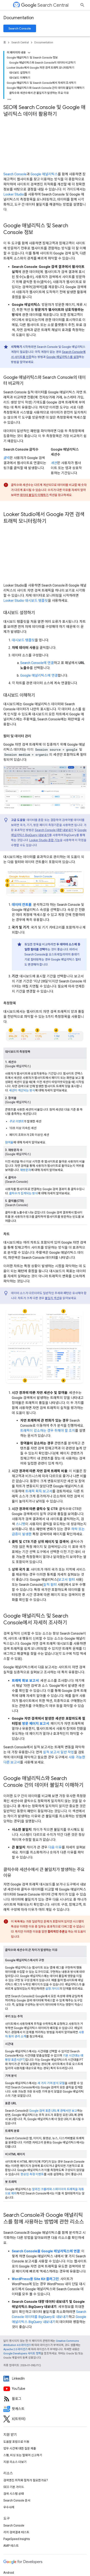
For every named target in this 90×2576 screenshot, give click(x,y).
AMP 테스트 (11, 2545)
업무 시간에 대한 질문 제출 (19, 2448)
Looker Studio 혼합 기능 (44, 840)
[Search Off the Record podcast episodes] (45, 2409)
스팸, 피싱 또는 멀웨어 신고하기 (22, 2455)
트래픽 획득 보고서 (38, 1491)
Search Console (19, 28)
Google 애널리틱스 (44, 174)
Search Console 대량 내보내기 (54, 830)
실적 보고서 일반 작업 (58, 1752)
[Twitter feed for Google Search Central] (45, 2419)
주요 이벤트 (16, 1121)
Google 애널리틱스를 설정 (62, 357)
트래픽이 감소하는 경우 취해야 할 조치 (47, 1431)
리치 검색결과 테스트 (16, 2532)
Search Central (45, 5)
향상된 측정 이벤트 (32, 2174)
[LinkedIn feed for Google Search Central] (45, 2378)
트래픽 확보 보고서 (25, 1681)
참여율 (9, 1142)
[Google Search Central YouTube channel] (45, 2388)
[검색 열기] (82, 5)
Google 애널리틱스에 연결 (39, 675)
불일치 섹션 (52, 1298)
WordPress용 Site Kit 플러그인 (35, 2279)
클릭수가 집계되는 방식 (23, 1193)
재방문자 (25, 1170)
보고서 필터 (66, 1580)
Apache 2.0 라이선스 (15, 2349)
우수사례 (8, 2507)
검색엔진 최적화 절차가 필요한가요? (25, 2480)
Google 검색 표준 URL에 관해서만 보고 (53, 2110)
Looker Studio (13, 194)
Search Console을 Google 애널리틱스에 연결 (46, 2251)
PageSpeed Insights (16, 2539)
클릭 (6, 458)
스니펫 (20, 1524)
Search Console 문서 (16, 2500)
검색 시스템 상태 (13, 2493)
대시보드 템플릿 (23, 640)
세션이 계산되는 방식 (22, 1090)
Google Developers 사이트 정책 (22, 2353)
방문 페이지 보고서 (35, 1724)
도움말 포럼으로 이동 (16, 2441)
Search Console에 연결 (37, 663)
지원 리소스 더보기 (15, 2462)
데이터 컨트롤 (22, 905)
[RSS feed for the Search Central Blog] (45, 2398)
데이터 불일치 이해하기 (34, 495)
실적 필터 (50, 1585)
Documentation (18, 17)
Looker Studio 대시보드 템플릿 (25, 601)
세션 (54, 463)
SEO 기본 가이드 (13, 2487)
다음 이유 (55, 1847)
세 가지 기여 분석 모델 (51, 2083)
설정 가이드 (52, 1988)
